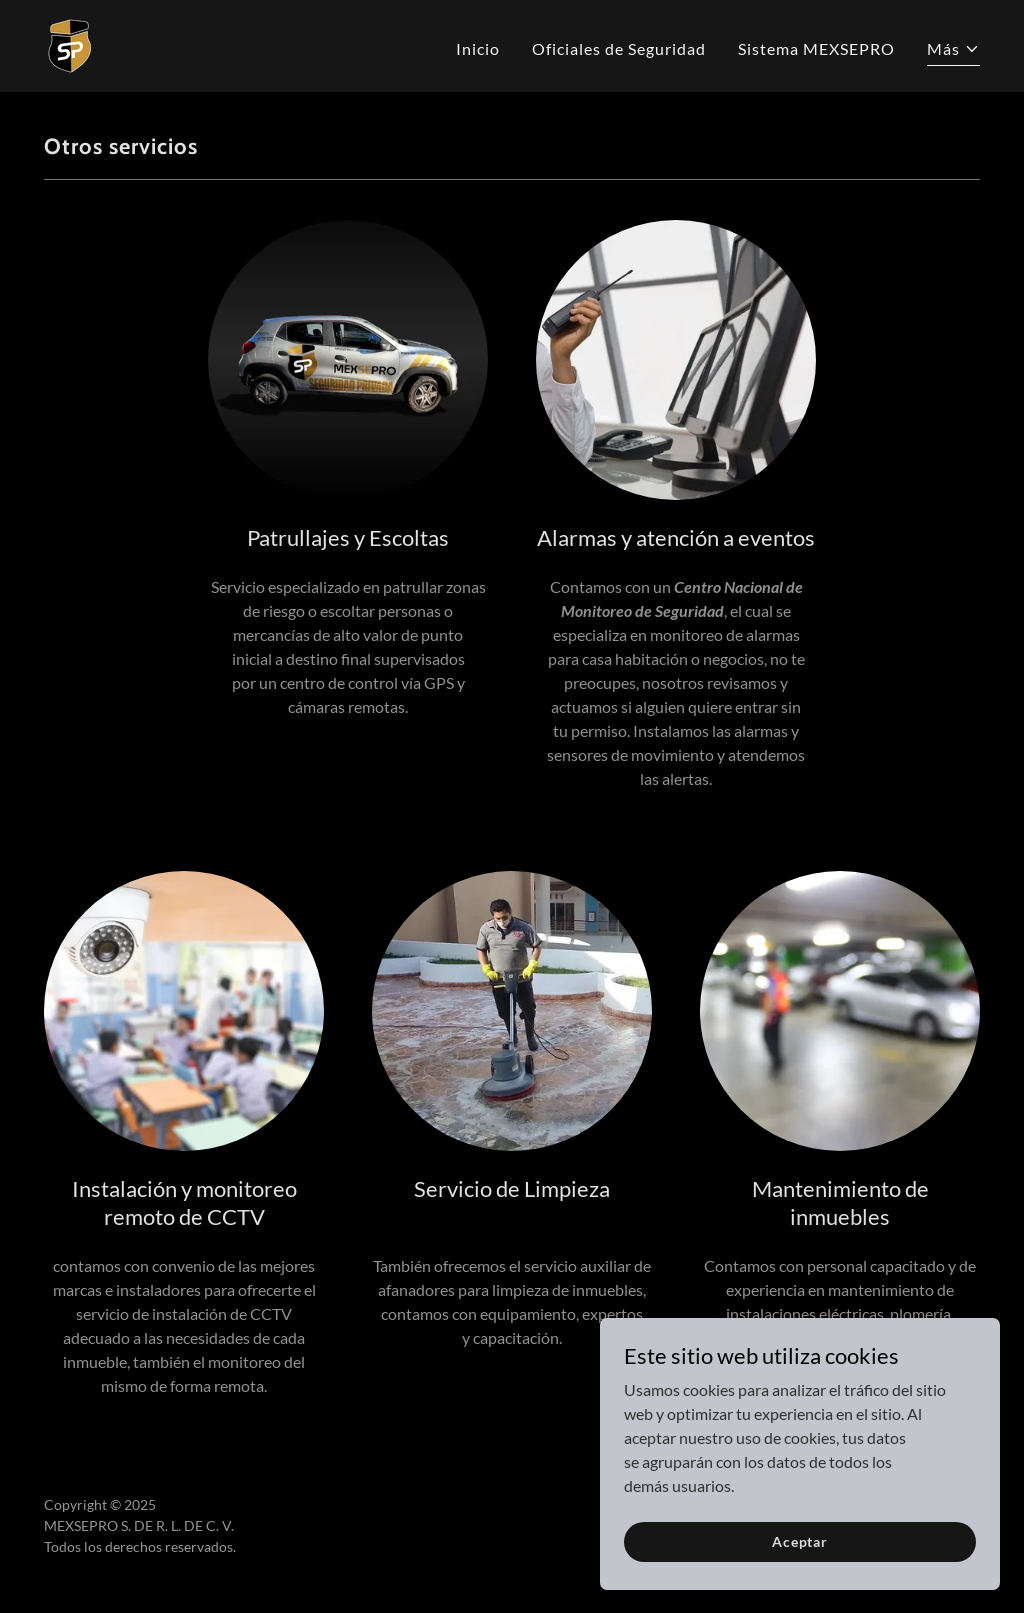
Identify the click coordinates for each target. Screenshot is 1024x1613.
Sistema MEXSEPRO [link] (816, 48)
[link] (70, 43)
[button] (953, 51)
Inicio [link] (478, 48)
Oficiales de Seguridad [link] (619, 48)
